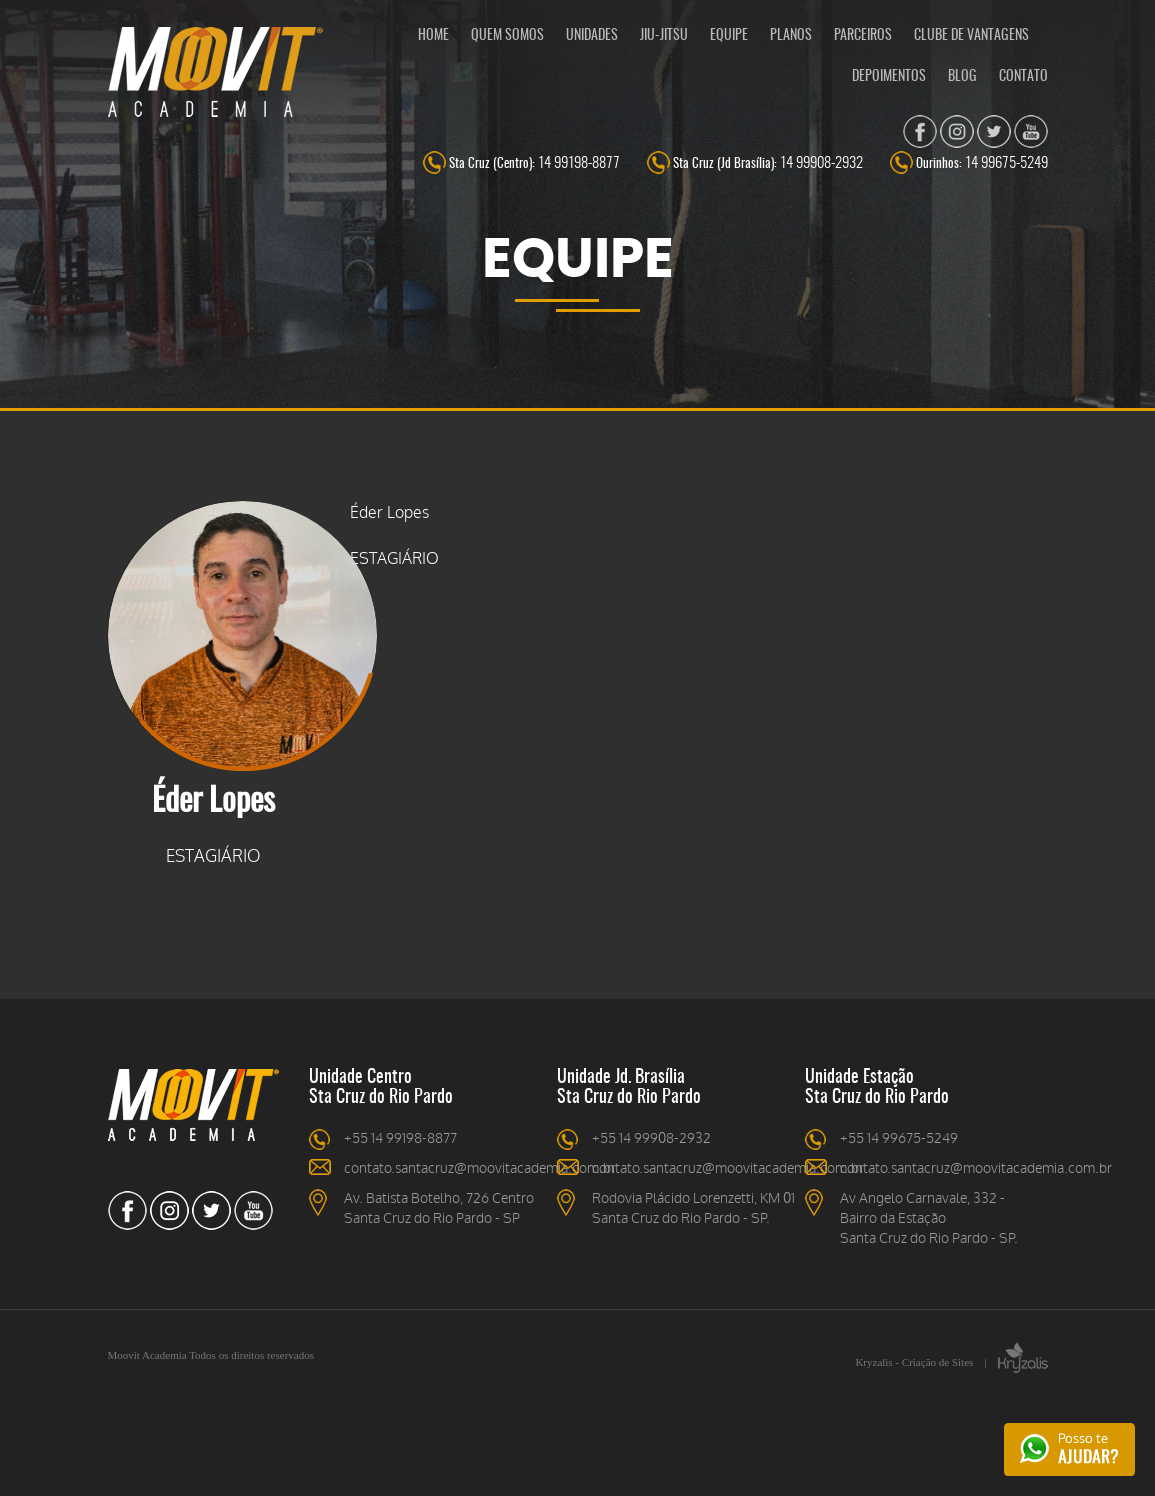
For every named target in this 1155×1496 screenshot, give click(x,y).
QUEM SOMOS (507, 36)
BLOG (962, 77)
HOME (433, 36)
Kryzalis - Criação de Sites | (951, 1362)
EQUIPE (729, 36)
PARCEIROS (863, 36)
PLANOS (791, 36)
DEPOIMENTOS (889, 77)
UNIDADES (592, 36)
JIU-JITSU (664, 36)
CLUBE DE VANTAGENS (971, 36)
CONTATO (1023, 77)
